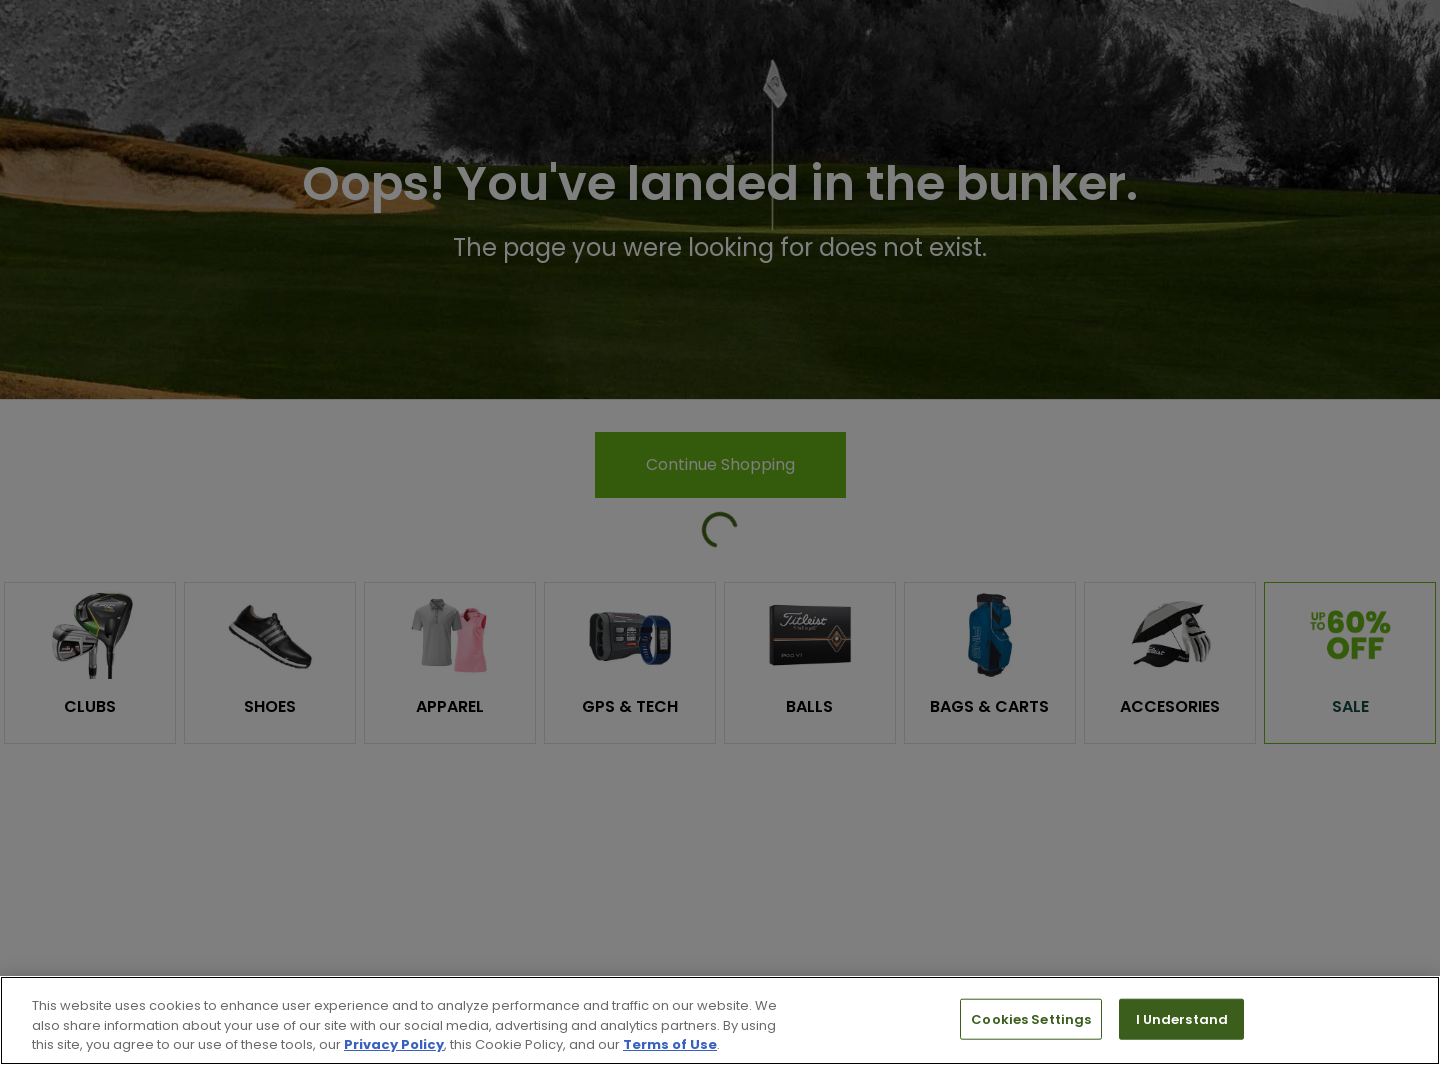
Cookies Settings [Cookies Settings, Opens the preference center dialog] (1031, 1018)
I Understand (1182, 1018)
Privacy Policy (394, 1044)
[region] (720, 1020)
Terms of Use (670, 1044)
